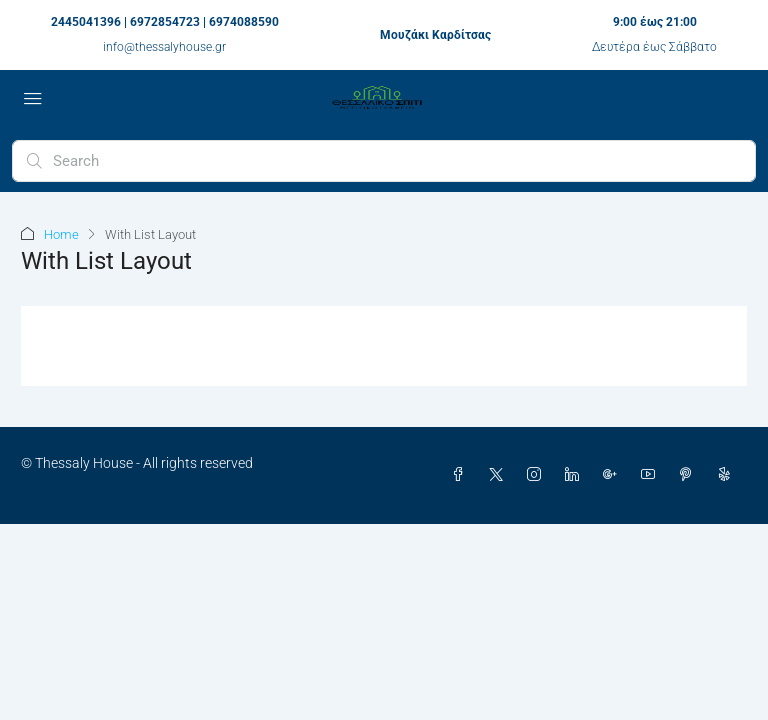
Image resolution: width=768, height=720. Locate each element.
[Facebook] (462, 475)
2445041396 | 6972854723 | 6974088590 (165, 22)
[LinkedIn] (576, 475)
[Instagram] (538, 475)
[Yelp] (728, 475)
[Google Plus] (614, 475)
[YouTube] (652, 475)
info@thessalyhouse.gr (164, 47)
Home (61, 234)
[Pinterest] (690, 475)
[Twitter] (500, 475)
